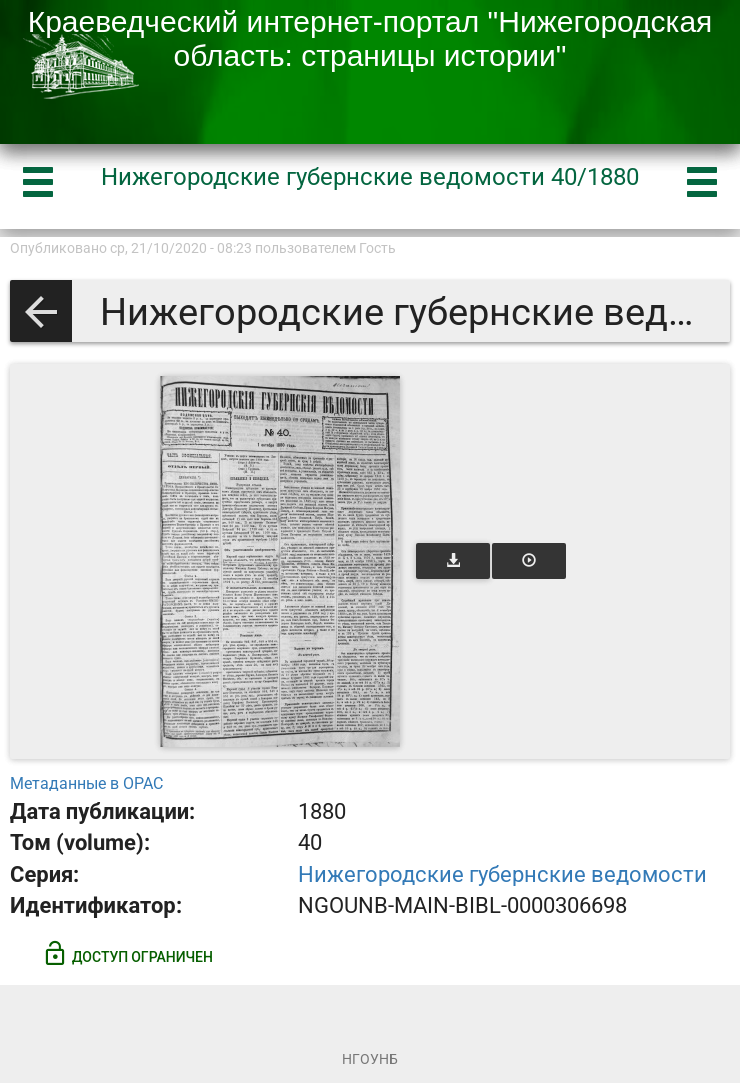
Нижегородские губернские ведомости (502, 874)
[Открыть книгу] (280, 561)
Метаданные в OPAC (86, 783)
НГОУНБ (370, 1059)
